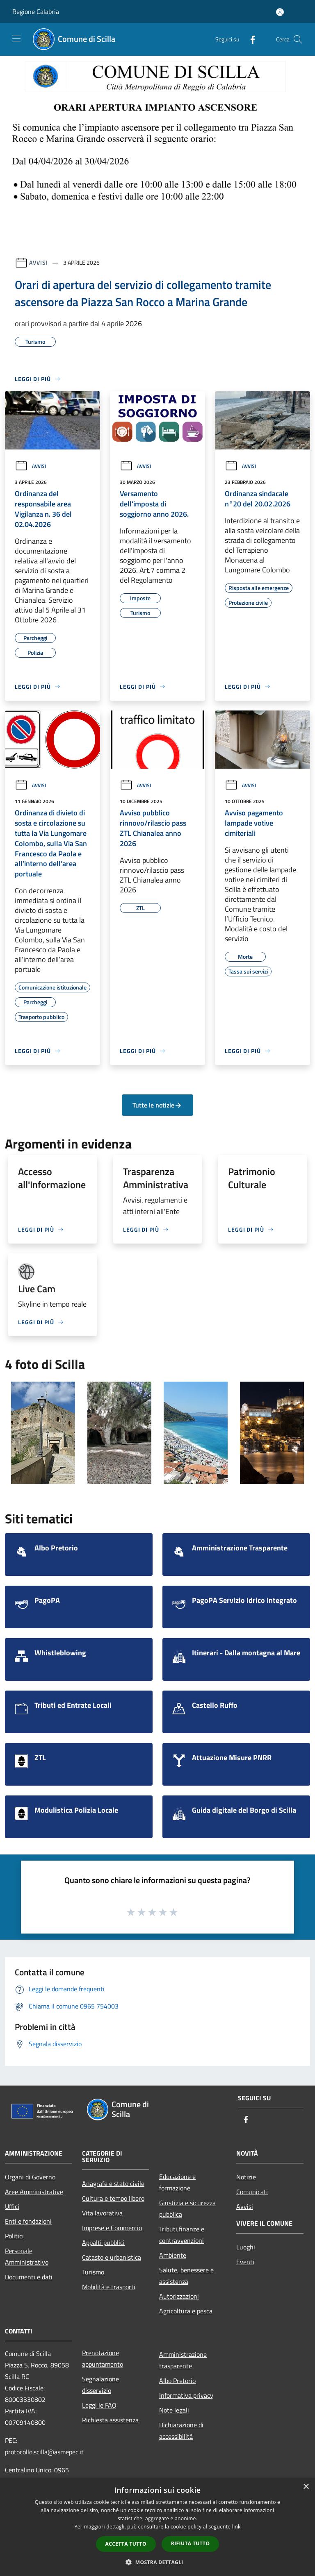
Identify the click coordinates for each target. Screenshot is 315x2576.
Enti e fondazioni (28, 2221)
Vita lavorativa (102, 2213)
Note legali (174, 2410)
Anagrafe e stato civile (113, 2183)
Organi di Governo (30, 2177)
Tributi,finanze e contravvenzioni (181, 2234)
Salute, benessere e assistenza (186, 2275)
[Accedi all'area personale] (280, 12)
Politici (14, 2236)
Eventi (245, 2262)
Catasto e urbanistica (111, 2257)
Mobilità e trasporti (108, 2287)
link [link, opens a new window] (236, 2526)
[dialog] (157, 2527)
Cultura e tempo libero (113, 2198)
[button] (157, 2562)
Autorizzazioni (179, 2296)
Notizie (246, 2177)
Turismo (93, 2272)
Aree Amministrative (34, 2192)
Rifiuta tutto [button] (190, 2543)
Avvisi (38, 262)
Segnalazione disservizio (100, 2384)
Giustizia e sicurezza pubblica (187, 2208)
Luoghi (245, 2247)
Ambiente (172, 2255)
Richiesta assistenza (110, 2420)
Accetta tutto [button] (125, 2543)
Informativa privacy (186, 2395)
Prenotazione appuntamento (102, 2358)
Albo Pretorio (177, 2380)
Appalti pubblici (103, 2242)
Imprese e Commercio (112, 2228)
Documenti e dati (28, 2277)
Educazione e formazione (177, 2182)
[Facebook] (249, 39)
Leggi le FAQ (99, 2405)
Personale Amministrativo (26, 2256)
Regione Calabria (35, 11)
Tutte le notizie (157, 1105)
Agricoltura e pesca (185, 2311)
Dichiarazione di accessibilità (181, 2430)
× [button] (306, 2487)
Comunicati (252, 2192)
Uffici (12, 2206)
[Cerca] (298, 39)
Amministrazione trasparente (183, 2360)
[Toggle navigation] (16, 38)
